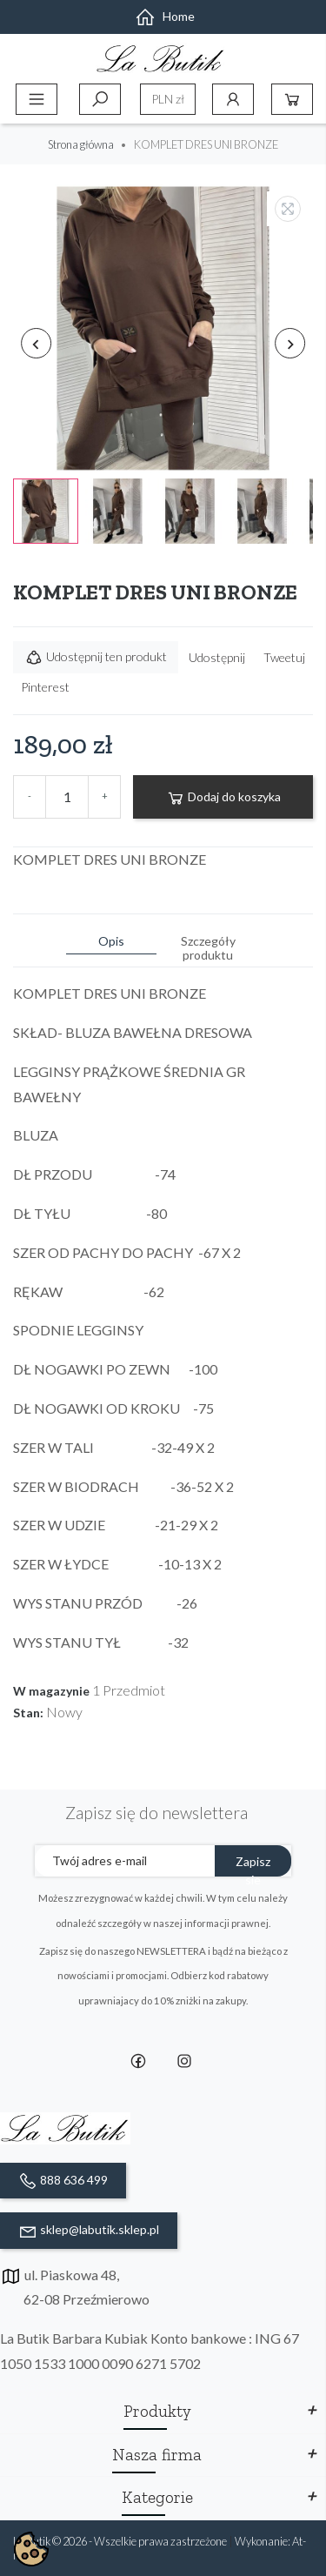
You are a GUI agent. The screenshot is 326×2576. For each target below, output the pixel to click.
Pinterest (45, 686)
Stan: (28, 1713)
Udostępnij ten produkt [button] (95, 657)
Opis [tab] (111, 940)
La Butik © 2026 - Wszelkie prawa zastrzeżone (121, 2541)
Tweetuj (284, 657)
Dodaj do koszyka (223, 797)
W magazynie (51, 1691)
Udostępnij (217, 657)
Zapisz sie (253, 1865)
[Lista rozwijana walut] (168, 99)
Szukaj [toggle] (100, 99)
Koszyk (292, 99)
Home (165, 16)
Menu (36, 99)
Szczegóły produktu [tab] (208, 947)
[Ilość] (67, 797)
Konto (233, 99)
